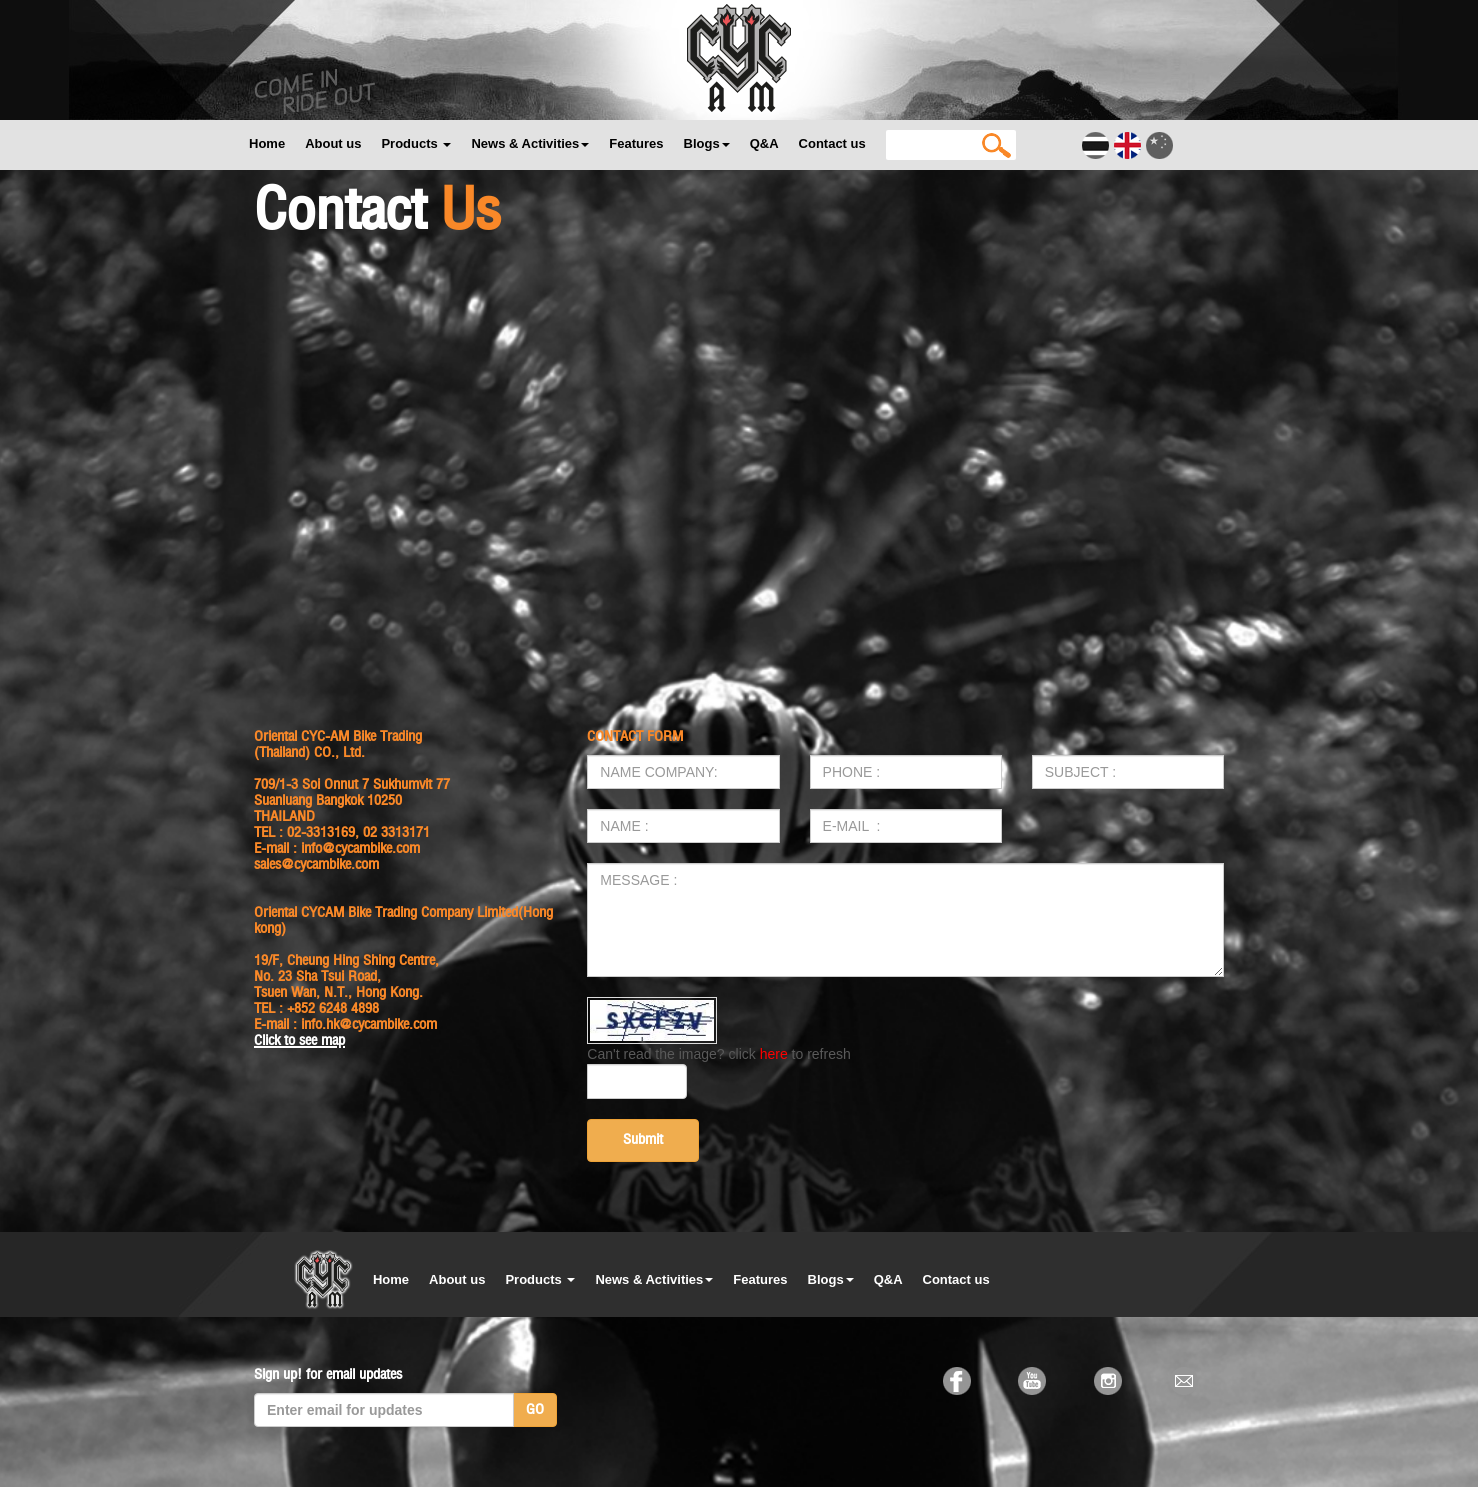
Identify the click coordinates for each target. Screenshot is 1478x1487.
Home (267, 143)
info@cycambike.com (360, 848)
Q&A (764, 143)
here (774, 1054)
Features (636, 143)
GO (535, 1409)
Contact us (832, 143)
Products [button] (416, 143)
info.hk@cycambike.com (369, 1024)
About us (333, 143)
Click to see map (299, 1040)
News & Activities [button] (530, 143)
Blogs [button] (707, 143)
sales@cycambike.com (316, 864)
